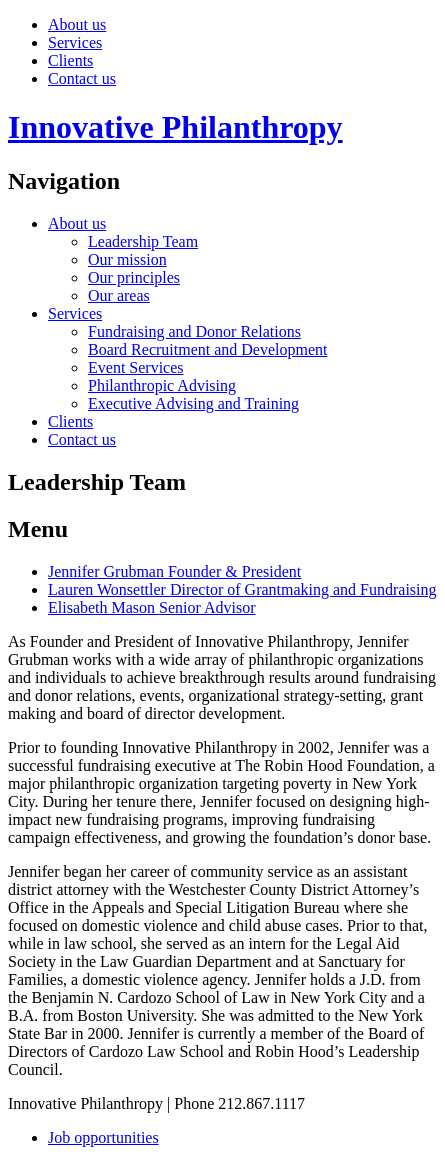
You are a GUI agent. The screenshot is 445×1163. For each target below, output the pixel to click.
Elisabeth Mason (152, 607)
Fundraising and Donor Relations (194, 331)
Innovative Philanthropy (175, 127)
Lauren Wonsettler (242, 589)
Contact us (82, 78)
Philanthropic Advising (162, 385)
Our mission (127, 259)
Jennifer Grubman (174, 571)
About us (77, 24)
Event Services (136, 367)
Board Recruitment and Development (207, 349)
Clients (70, 60)
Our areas (119, 295)
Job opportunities (103, 1137)
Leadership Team (143, 241)
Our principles (134, 277)
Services (75, 42)
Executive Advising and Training (193, 403)
